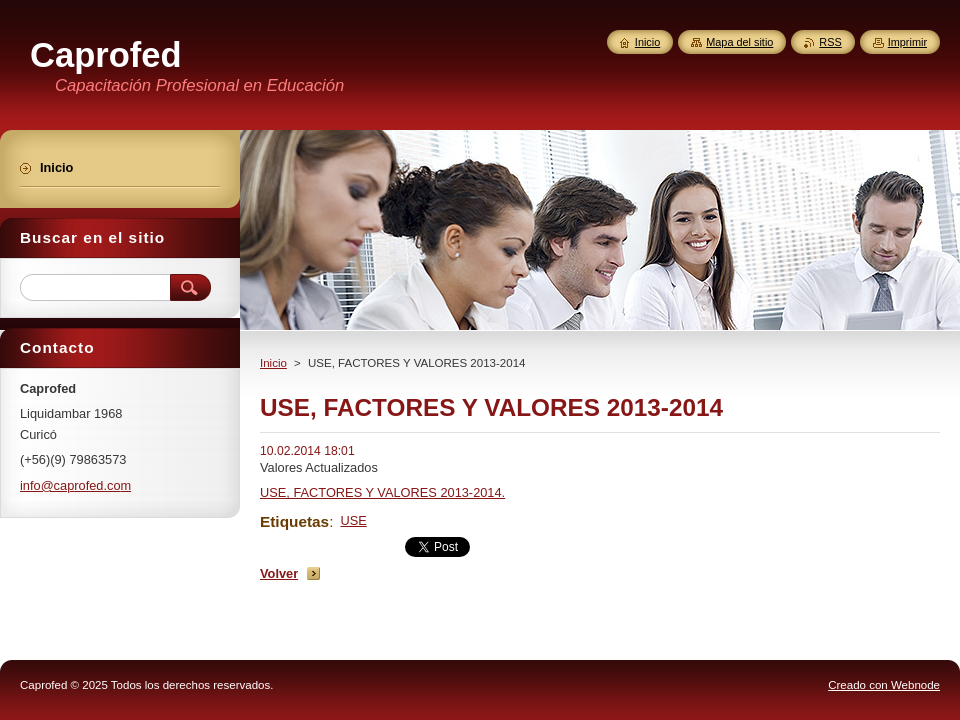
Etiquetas (294, 521)
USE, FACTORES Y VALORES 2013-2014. (382, 492)
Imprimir (907, 42)
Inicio (273, 363)
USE (353, 520)
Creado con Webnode (884, 685)
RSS (830, 42)
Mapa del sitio (739, 42)
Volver (279, 573)
